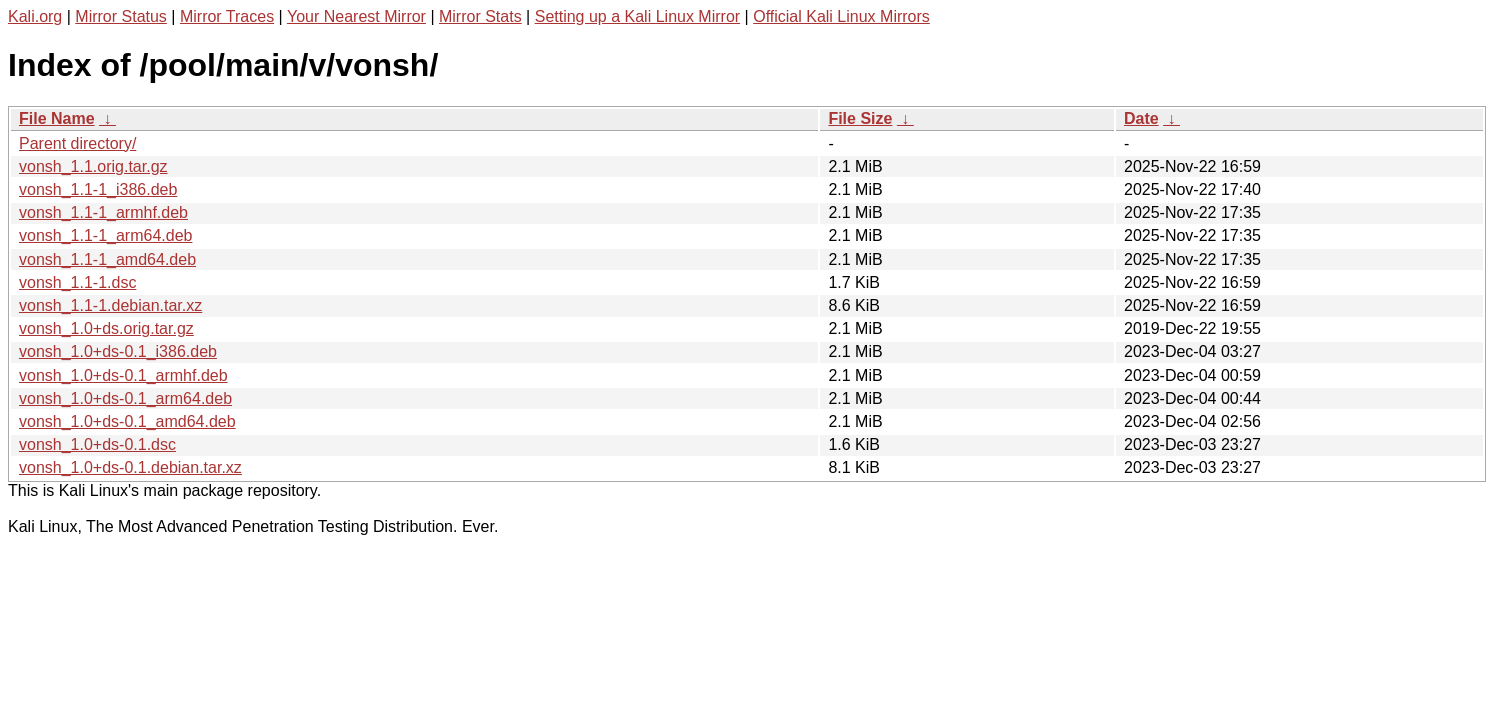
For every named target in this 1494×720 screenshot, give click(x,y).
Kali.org (35, 16)
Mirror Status (121, 16)
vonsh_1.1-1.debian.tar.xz (110, 305)
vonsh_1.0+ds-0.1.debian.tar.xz (130, 467)
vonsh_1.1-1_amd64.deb (107, 259)
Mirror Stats (480, 16)
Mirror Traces (227, 16)
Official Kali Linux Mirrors (841, 16)
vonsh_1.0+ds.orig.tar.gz (106, 328)
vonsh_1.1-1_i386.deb (98, 189)
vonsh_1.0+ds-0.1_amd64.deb (127, 421)
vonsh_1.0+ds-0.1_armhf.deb (123, 375)
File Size (860, 118)
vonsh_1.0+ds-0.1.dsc (97, 444)
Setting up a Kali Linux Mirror (637, 16)
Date (1141, 118)
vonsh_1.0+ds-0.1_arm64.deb (125, 398)
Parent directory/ (77, 143)
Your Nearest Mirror (356, 16)
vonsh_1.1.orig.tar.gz (93, 166)
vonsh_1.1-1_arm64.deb (105, 235)
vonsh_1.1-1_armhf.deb (103, 212)
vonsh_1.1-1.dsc (77, 282)
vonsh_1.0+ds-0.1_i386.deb (118, 351)
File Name (57, 118)
